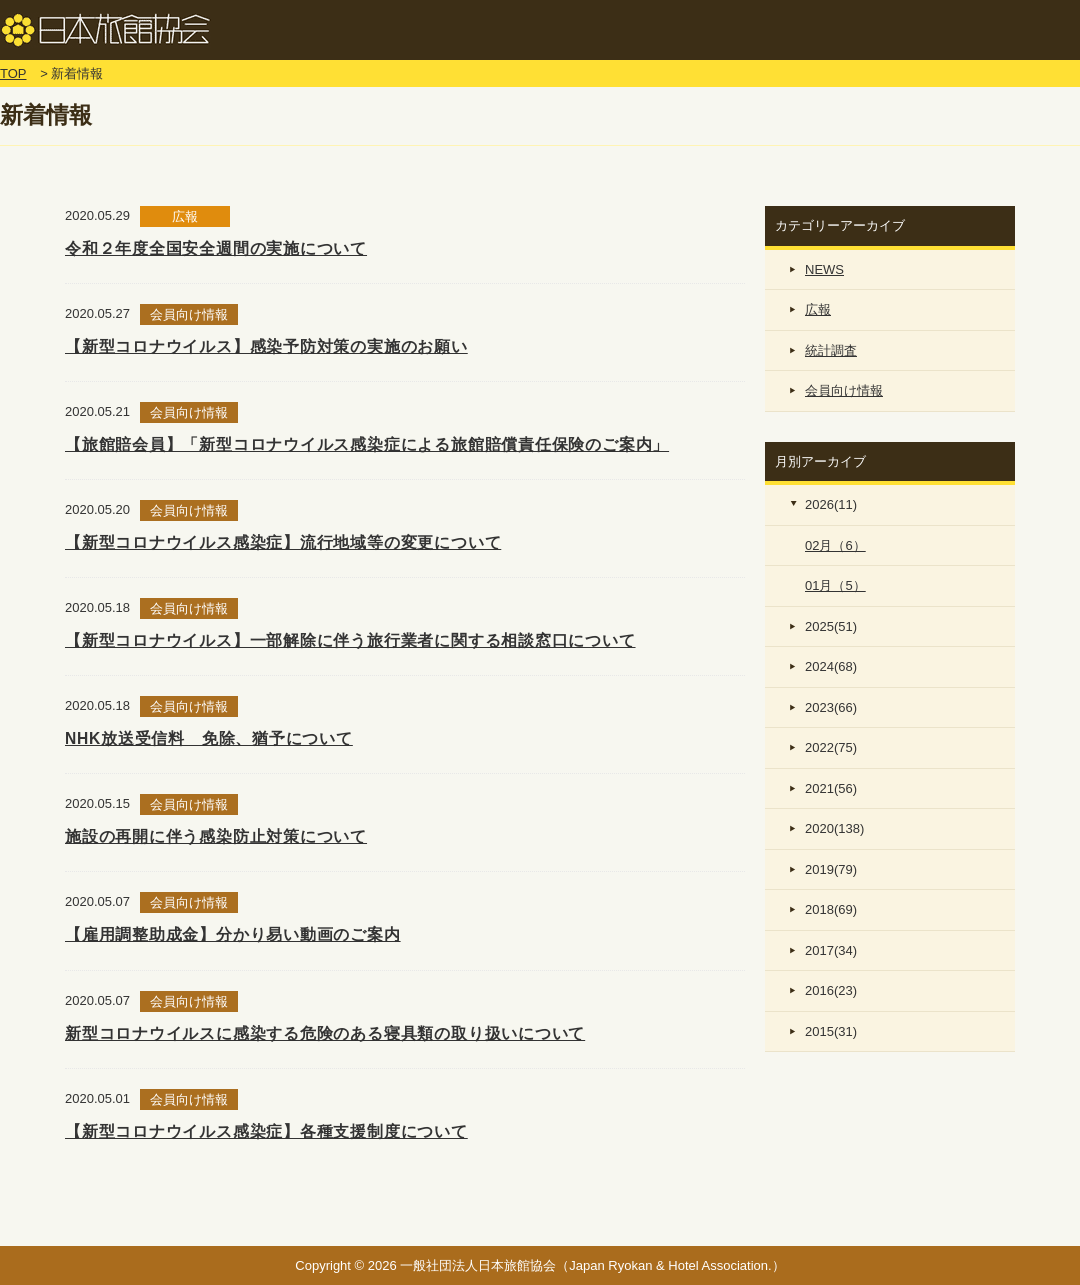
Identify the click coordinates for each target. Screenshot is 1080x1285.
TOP (13, 73)
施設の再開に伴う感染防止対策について (216, 836)
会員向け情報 (844, 390)
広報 (818, 309)
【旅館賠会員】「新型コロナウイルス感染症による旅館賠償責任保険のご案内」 (367, 444)
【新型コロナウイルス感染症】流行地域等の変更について (283, 542)
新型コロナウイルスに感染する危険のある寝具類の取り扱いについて (325, 1033)
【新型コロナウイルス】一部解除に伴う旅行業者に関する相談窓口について (350, 640)
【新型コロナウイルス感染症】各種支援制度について (266, 1131)
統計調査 (831, 350)
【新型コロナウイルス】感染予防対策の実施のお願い (266, 346)
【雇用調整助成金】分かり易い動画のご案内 (233, 934)
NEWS (824, 269)
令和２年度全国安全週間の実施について (216, 248)
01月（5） (835, 585)
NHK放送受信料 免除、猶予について (209, 738)
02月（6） (835, 545)
